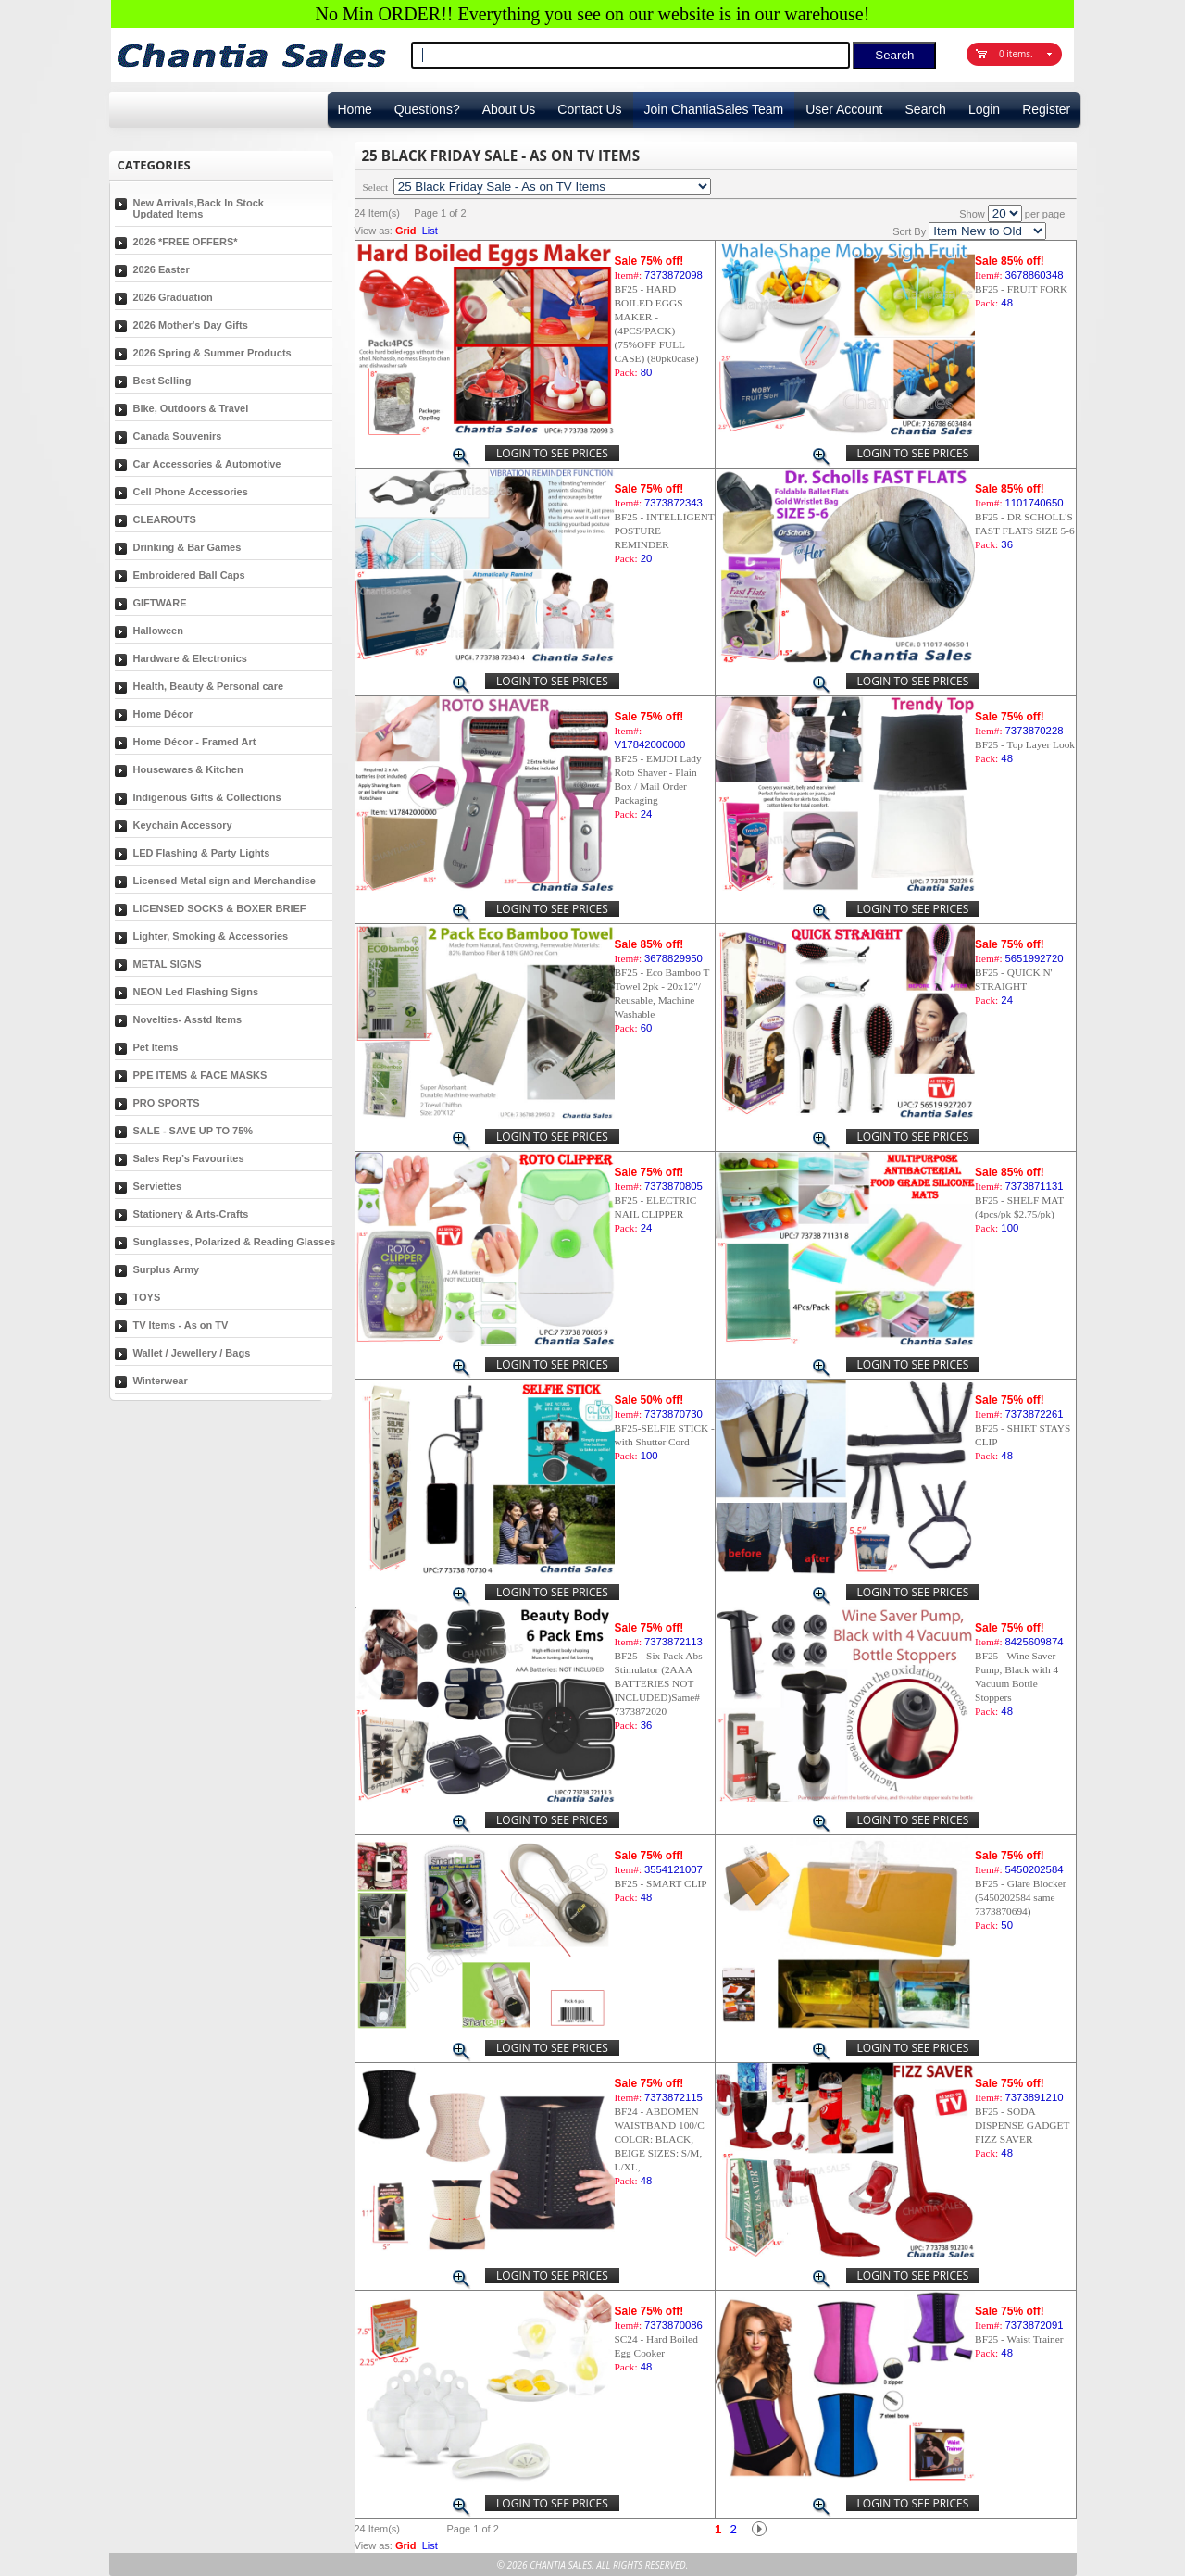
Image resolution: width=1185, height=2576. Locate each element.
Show (972, 213)
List (430, 230)
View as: (374, 230)
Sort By (909, 231)
